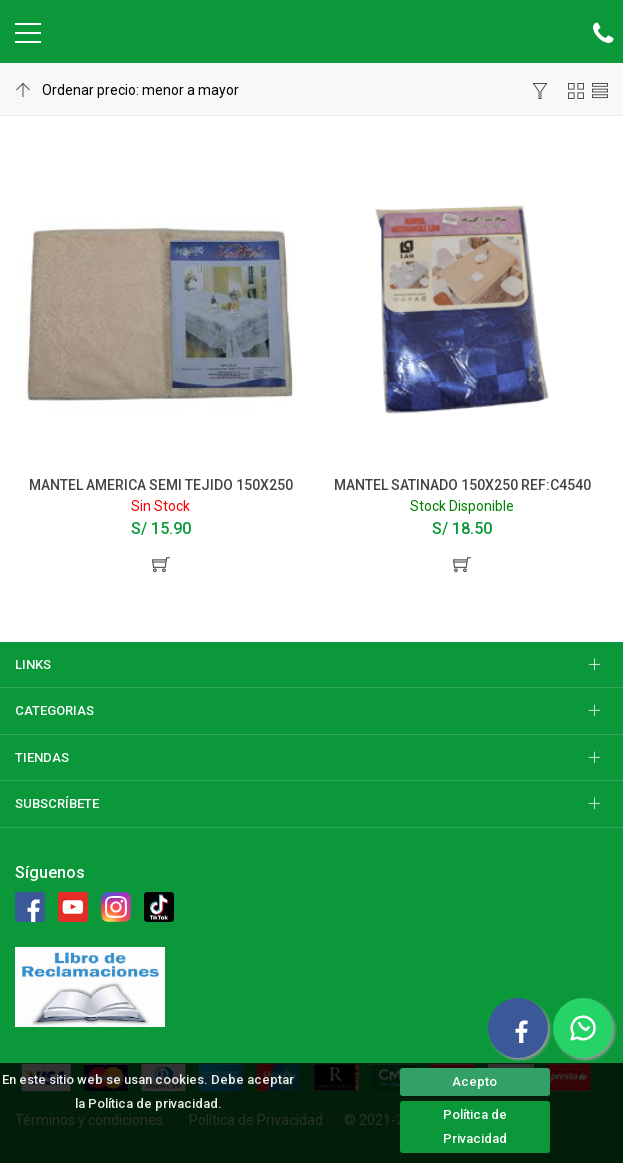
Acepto (474, 1081)
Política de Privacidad (475, 1126)
